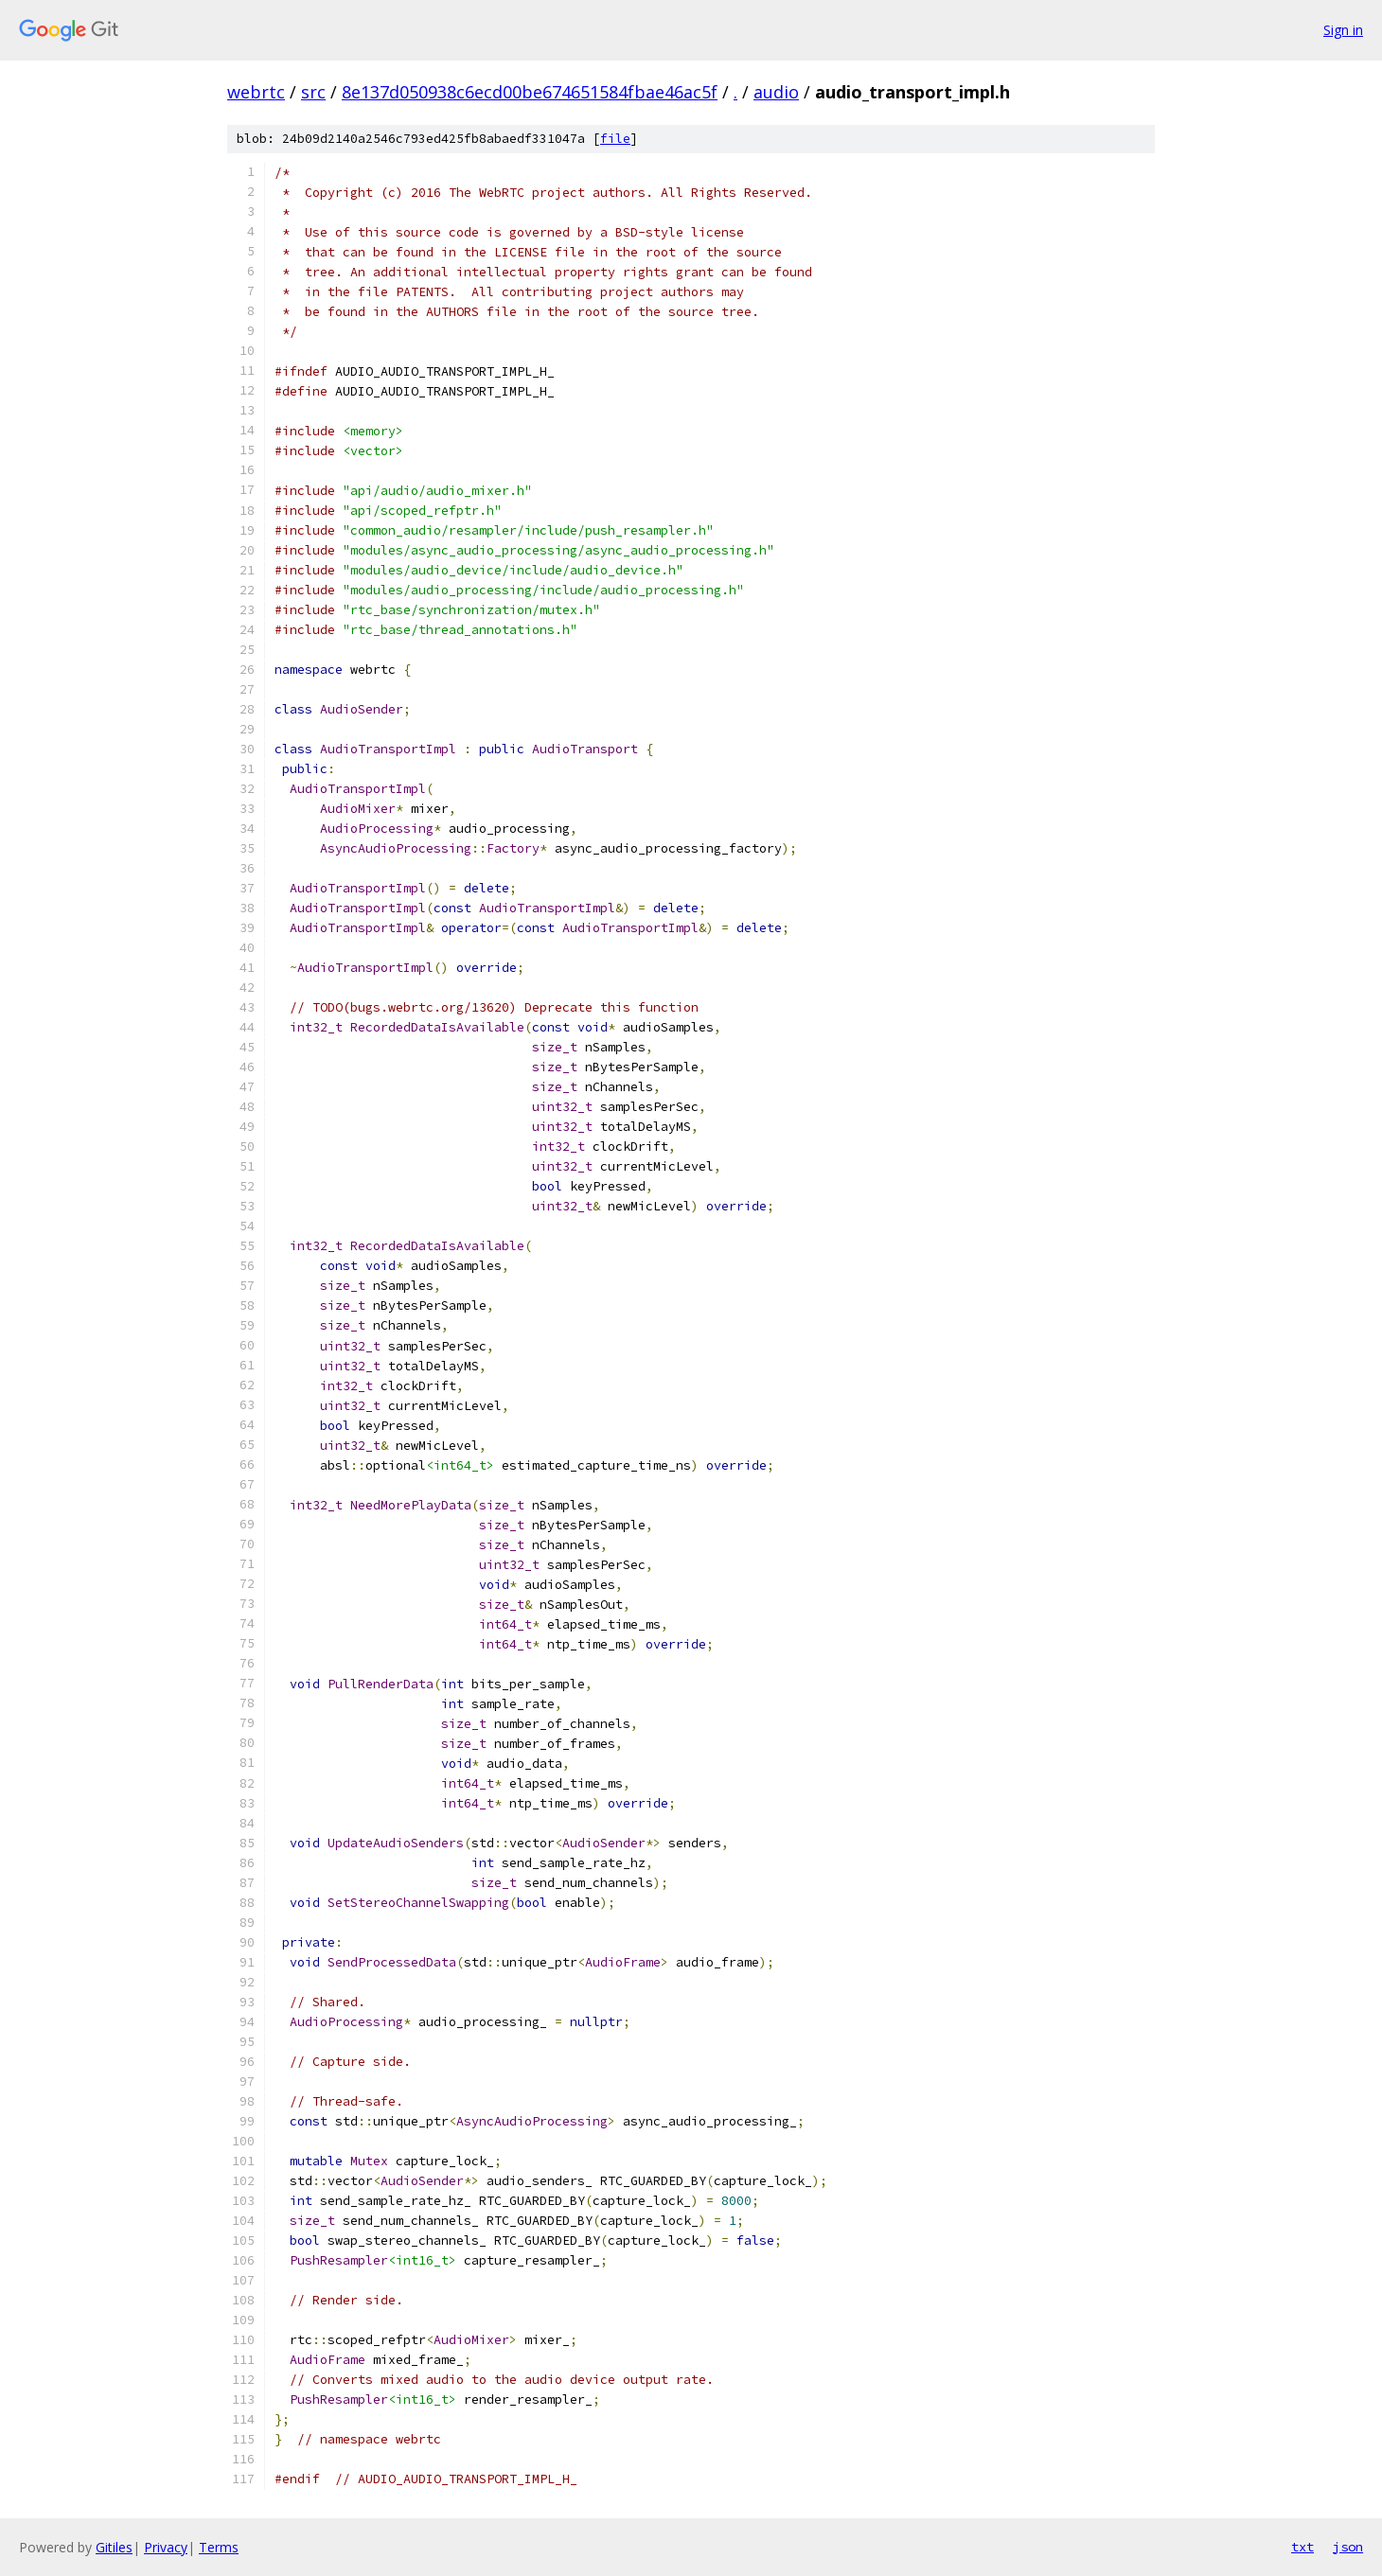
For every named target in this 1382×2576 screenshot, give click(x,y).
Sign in (1343, 30)
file (615, 139)
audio (776, 91)
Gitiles (114, 2547)
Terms (219, 2547)
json (1348, 2546)
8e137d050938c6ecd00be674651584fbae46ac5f (530, 91)
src (313, 91)
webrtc (256, 91)
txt (1302, 2546)
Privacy (165, 2547)
